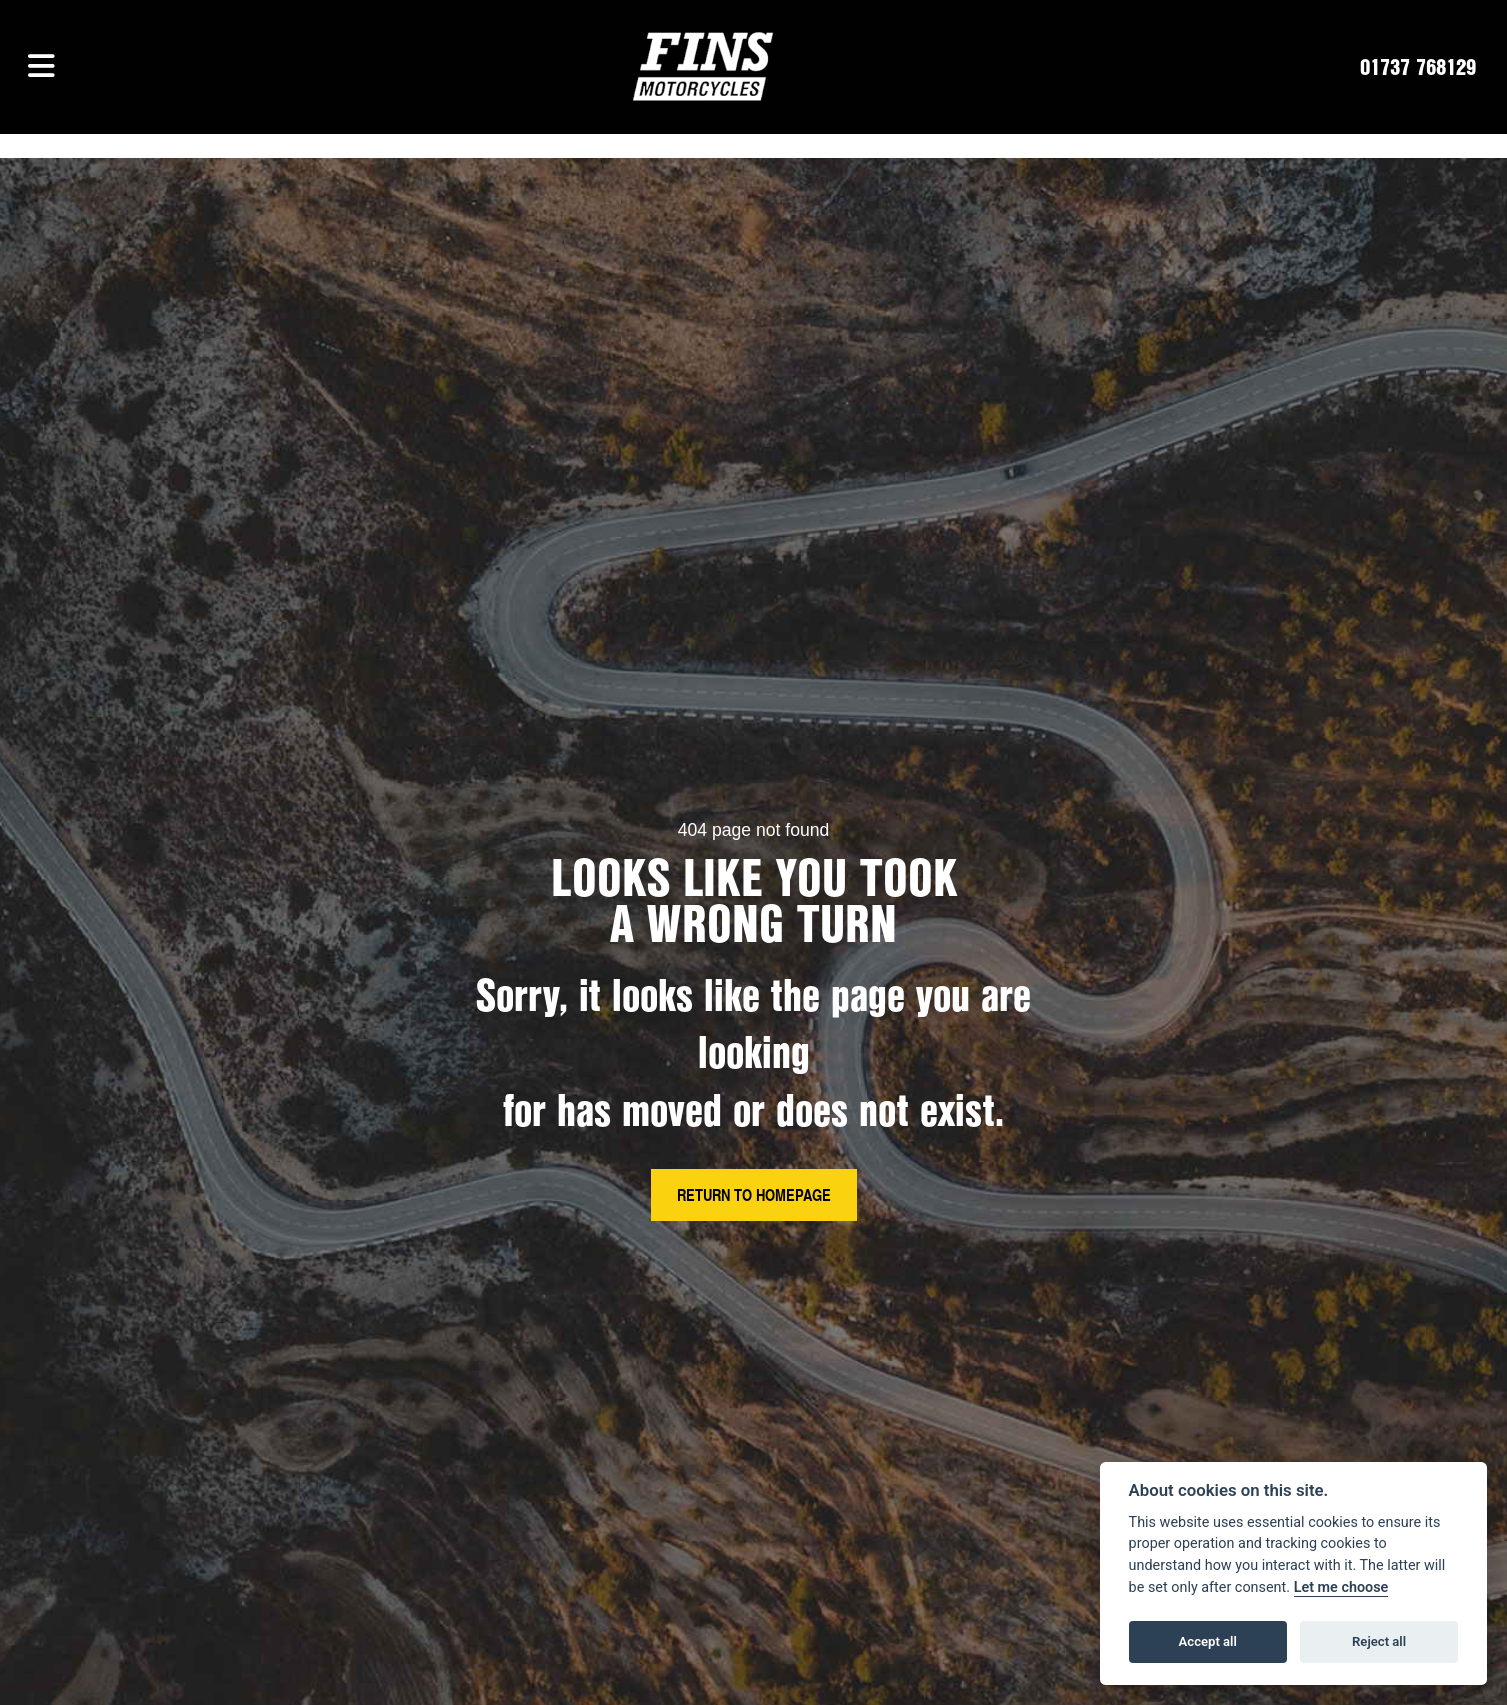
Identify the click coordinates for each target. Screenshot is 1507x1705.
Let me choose (1341, 1587)
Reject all (1379, 1641)
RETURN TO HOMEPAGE (754, 1194)
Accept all (1208, 1641)
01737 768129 (1418, 66)
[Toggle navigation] (41, 66)
